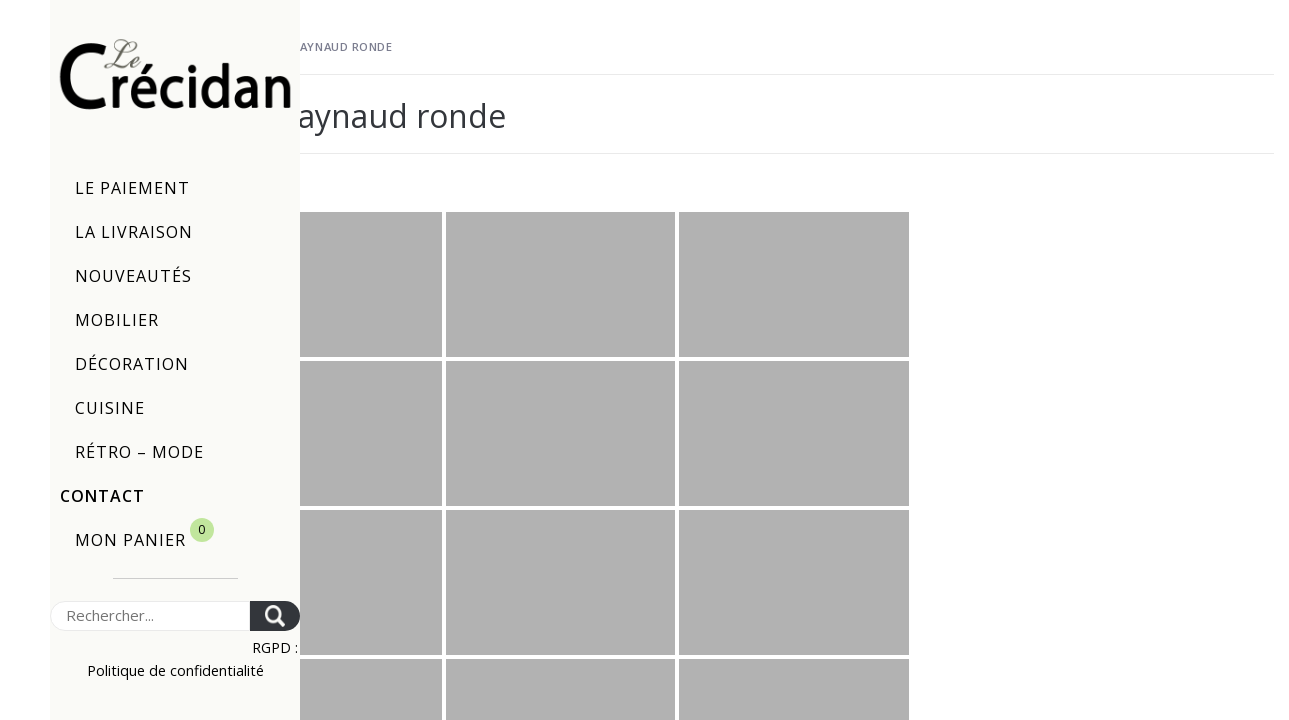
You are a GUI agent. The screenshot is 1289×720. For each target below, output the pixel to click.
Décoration (132, 364)
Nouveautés (133, 276)
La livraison (134, 232)
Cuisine (110, 408)
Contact (102, 496)
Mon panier (144, 534)
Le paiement (132, 188)
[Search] (150, 616)
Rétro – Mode (139, 452)
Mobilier (117, 320)
